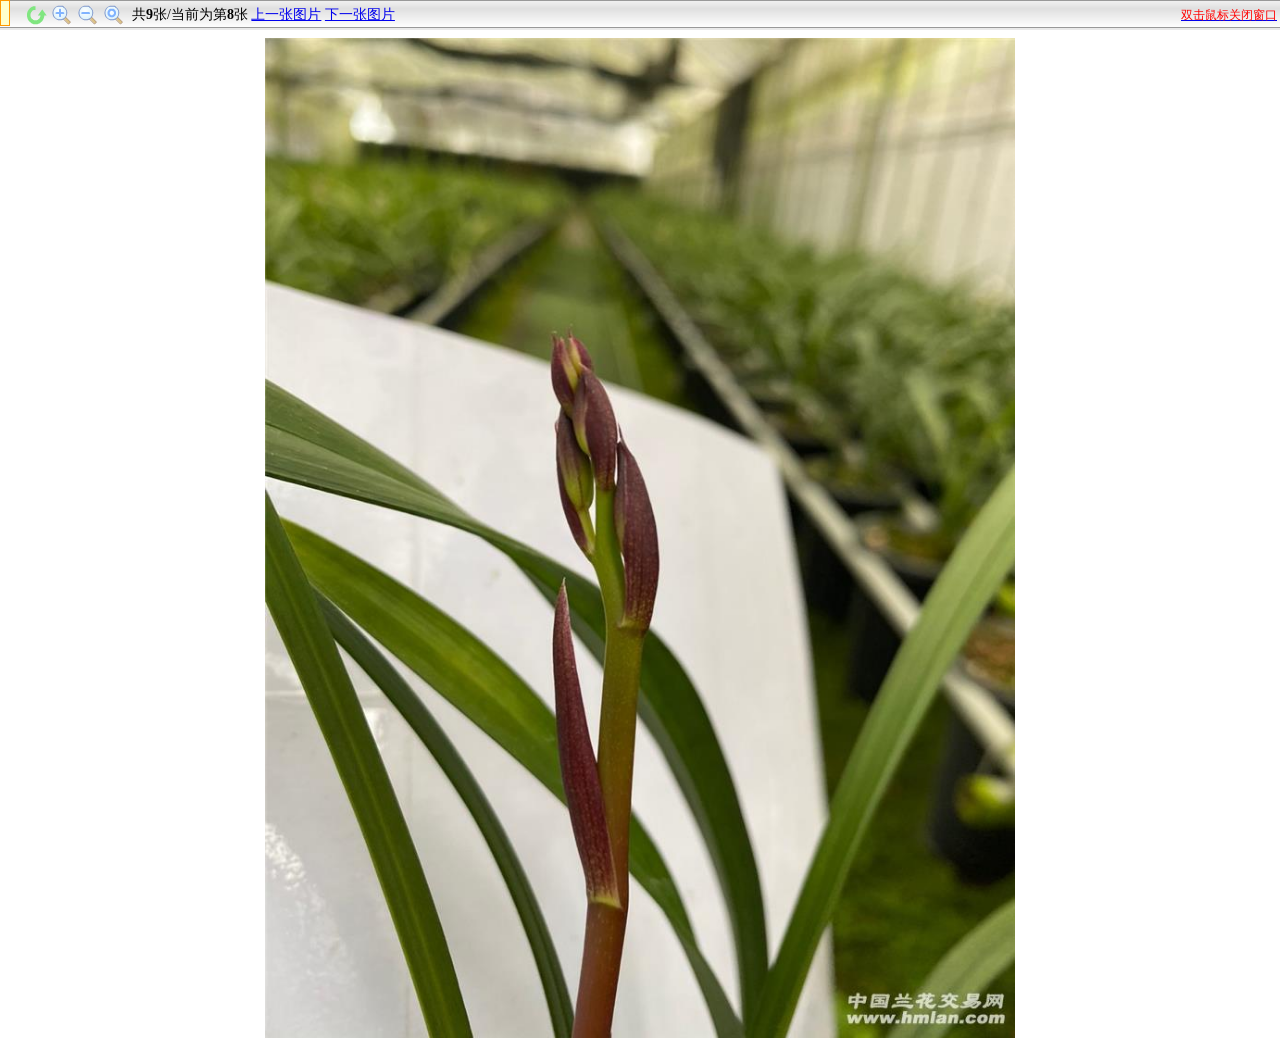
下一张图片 (360, 14)
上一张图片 (286, 14)
